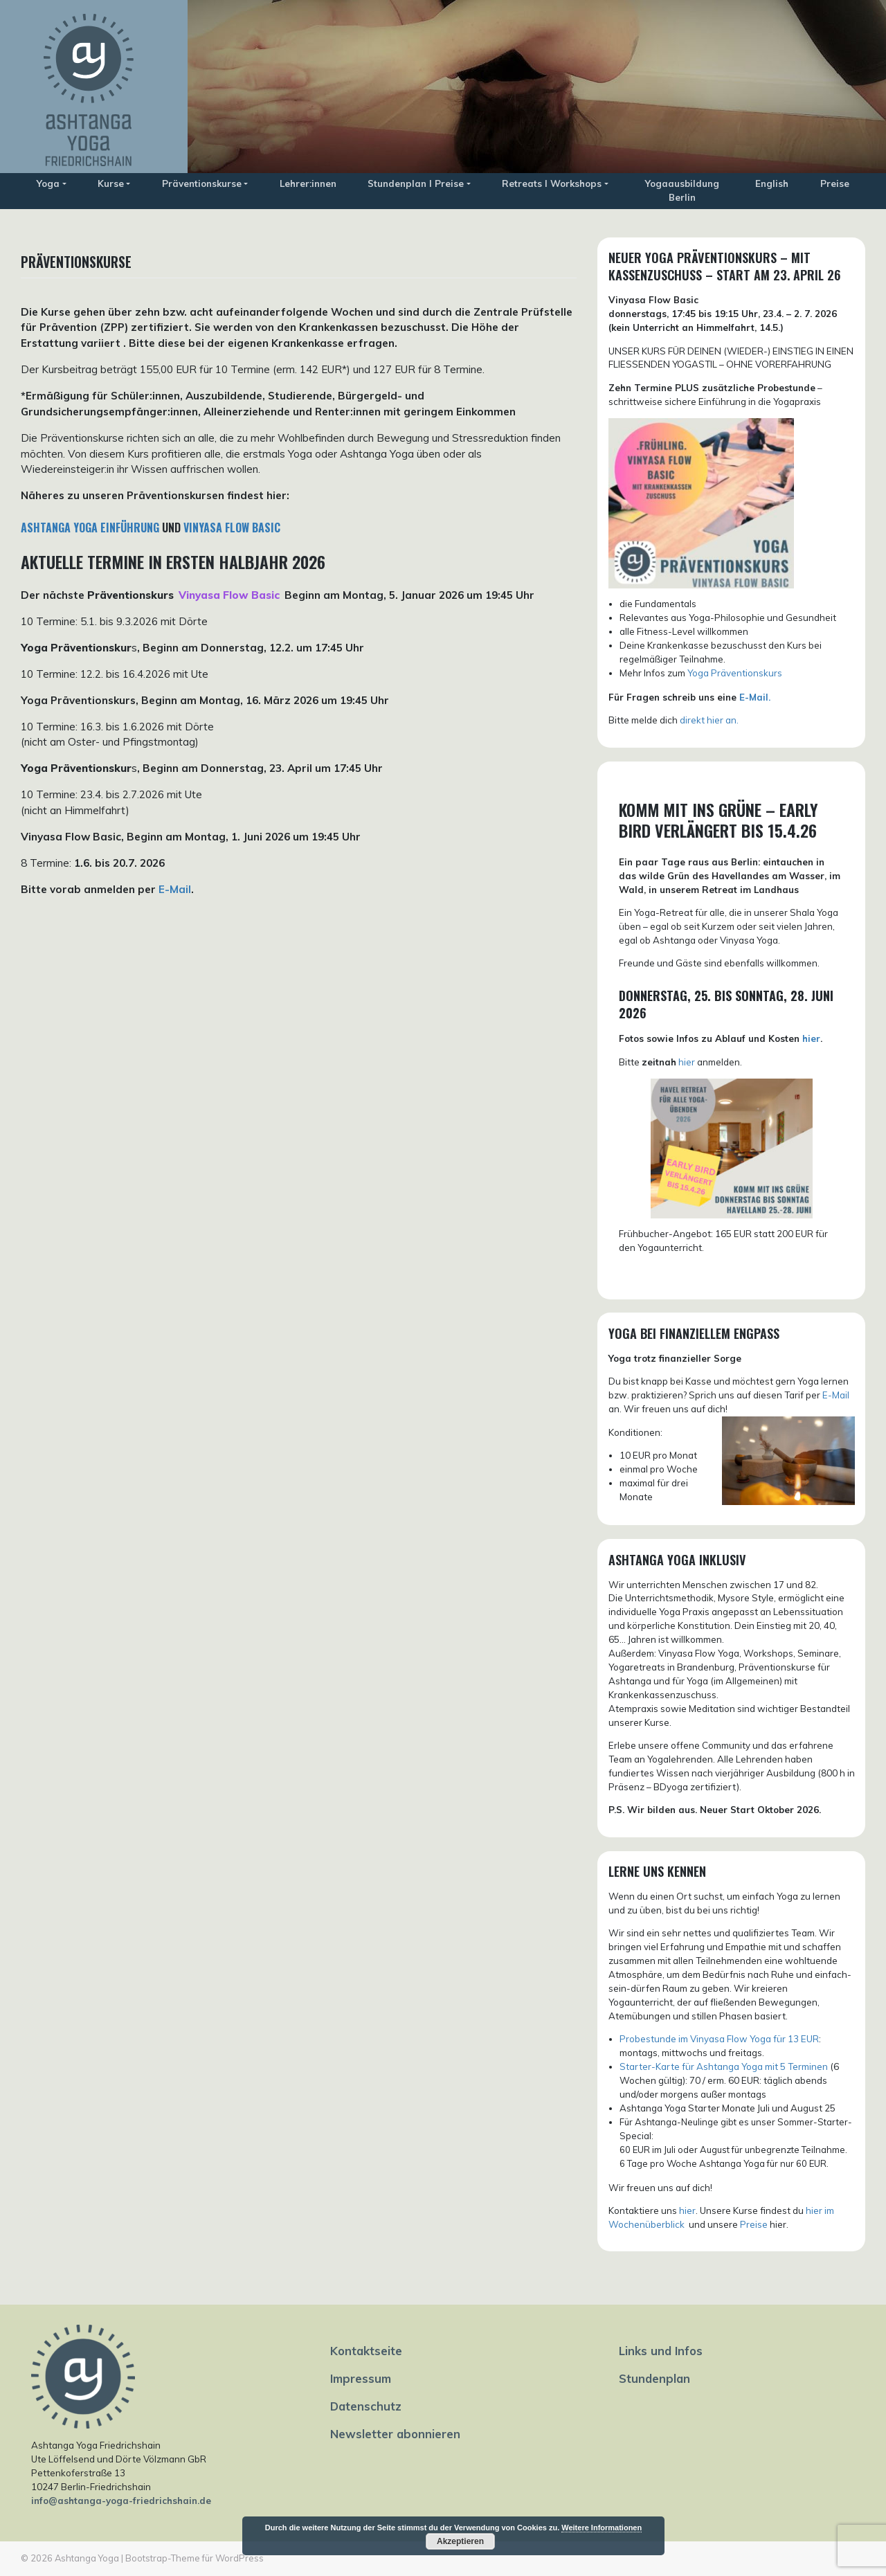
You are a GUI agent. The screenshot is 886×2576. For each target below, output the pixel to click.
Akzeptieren (460, 2541)
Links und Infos (661, 2350)
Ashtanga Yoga (87, 2558)
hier (811, 1038)
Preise (834, 183)
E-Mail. (754, 697)
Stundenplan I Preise (416, 183)
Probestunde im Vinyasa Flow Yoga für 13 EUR (719, 2038)
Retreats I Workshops (552, 183)
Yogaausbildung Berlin (682, 190)
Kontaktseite (366, 2350)
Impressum (360, 2378)
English (771, 183)
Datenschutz (365, 2406)
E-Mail (175, 889)
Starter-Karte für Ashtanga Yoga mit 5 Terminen (724, 2066)
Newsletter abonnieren (395, 2433)
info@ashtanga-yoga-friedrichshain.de (121, 2500)
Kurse (111, 183)
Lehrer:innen (308, 183)
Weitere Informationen (601, 2527)
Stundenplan (654, 2378)
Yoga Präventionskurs (734, 672)
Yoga (48, 183)
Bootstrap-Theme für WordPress (194, 2558)
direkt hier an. (709, 720)
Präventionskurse (202, 183)
